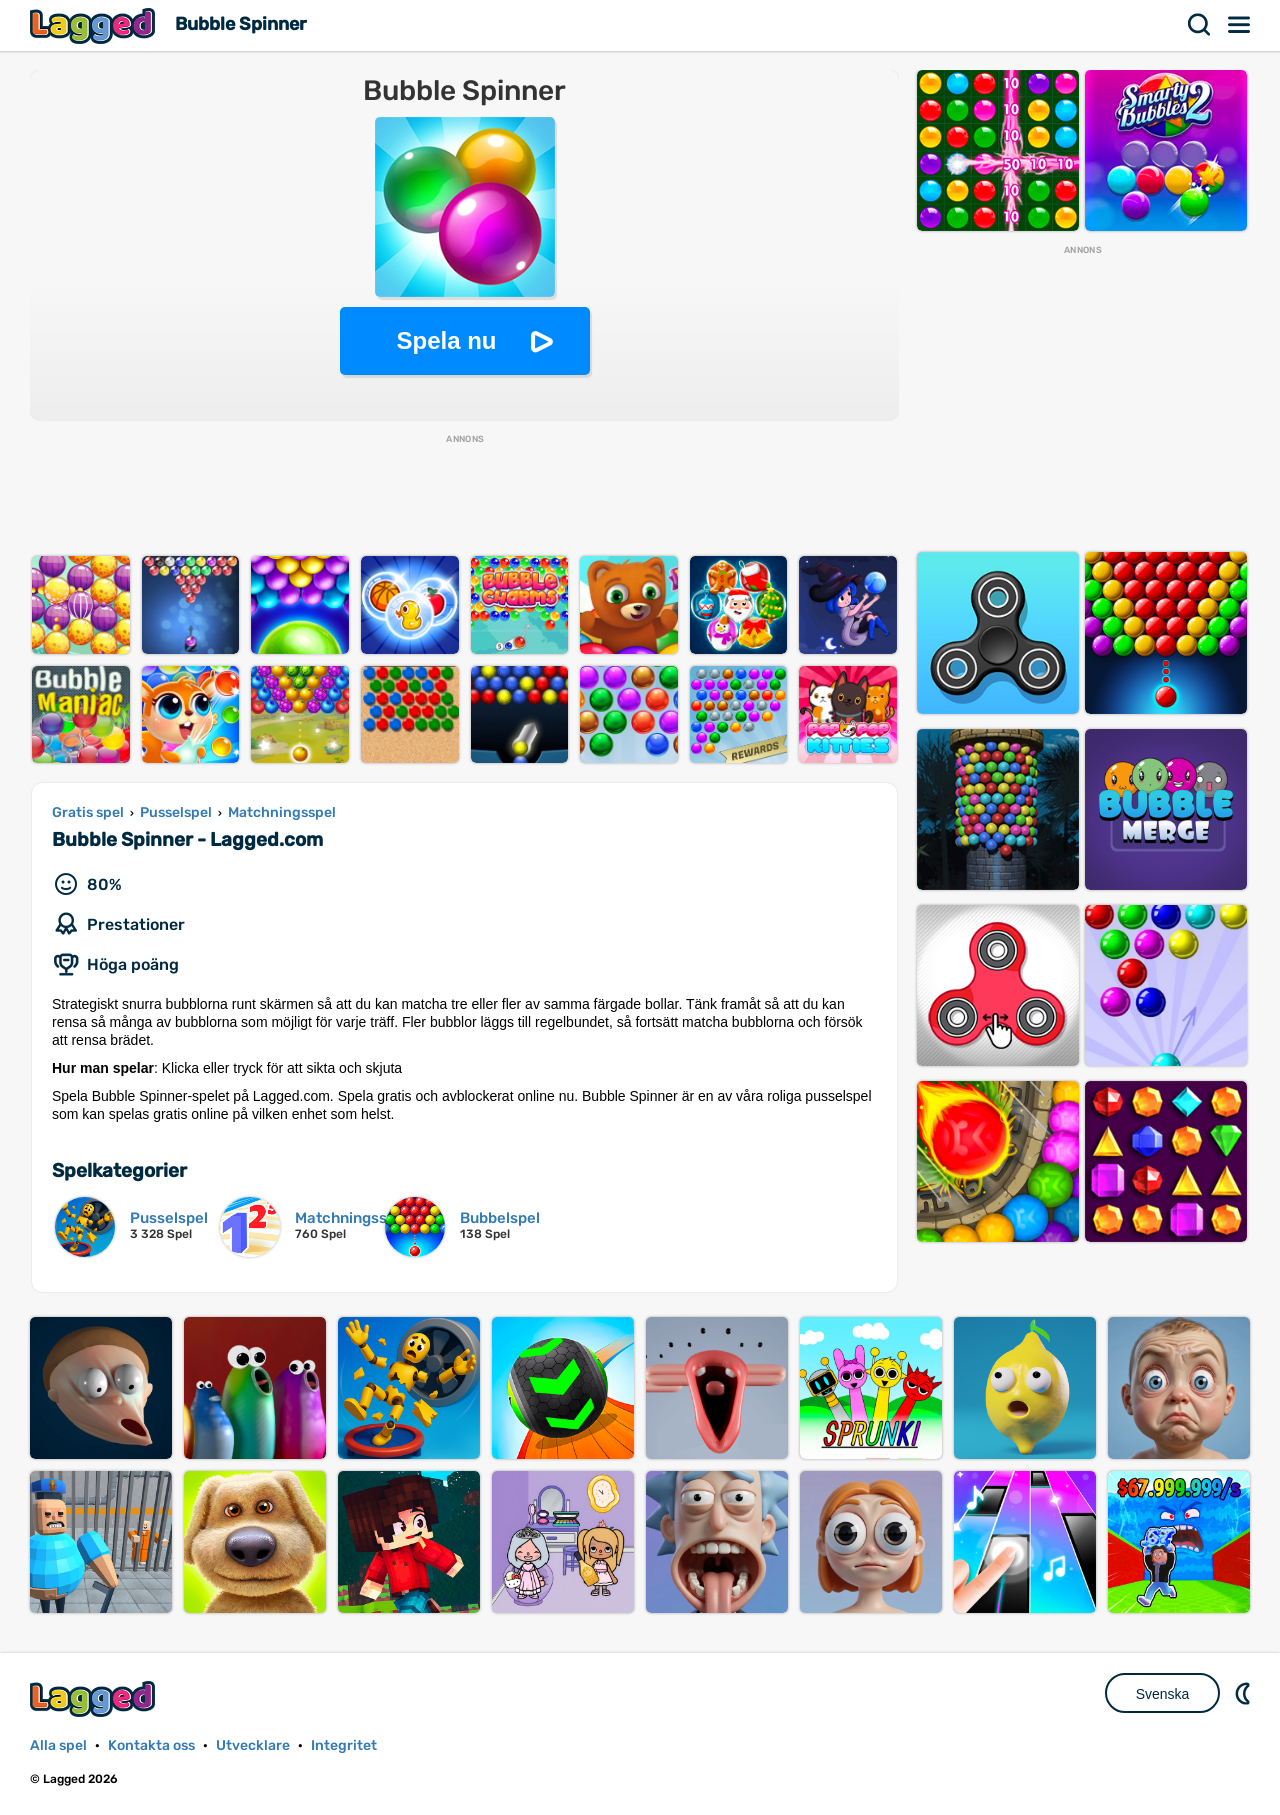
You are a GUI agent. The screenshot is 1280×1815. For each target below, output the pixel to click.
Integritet (344, 1745)
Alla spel (58, 1745)
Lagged (95, 25)
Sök (1200, 25)
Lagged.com (95, 1698)
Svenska (1163, 1694)
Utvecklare (253, 1745)
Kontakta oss (151, 1745)
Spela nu (446, 340)
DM (1245, 1693)
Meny (1240, 25)
